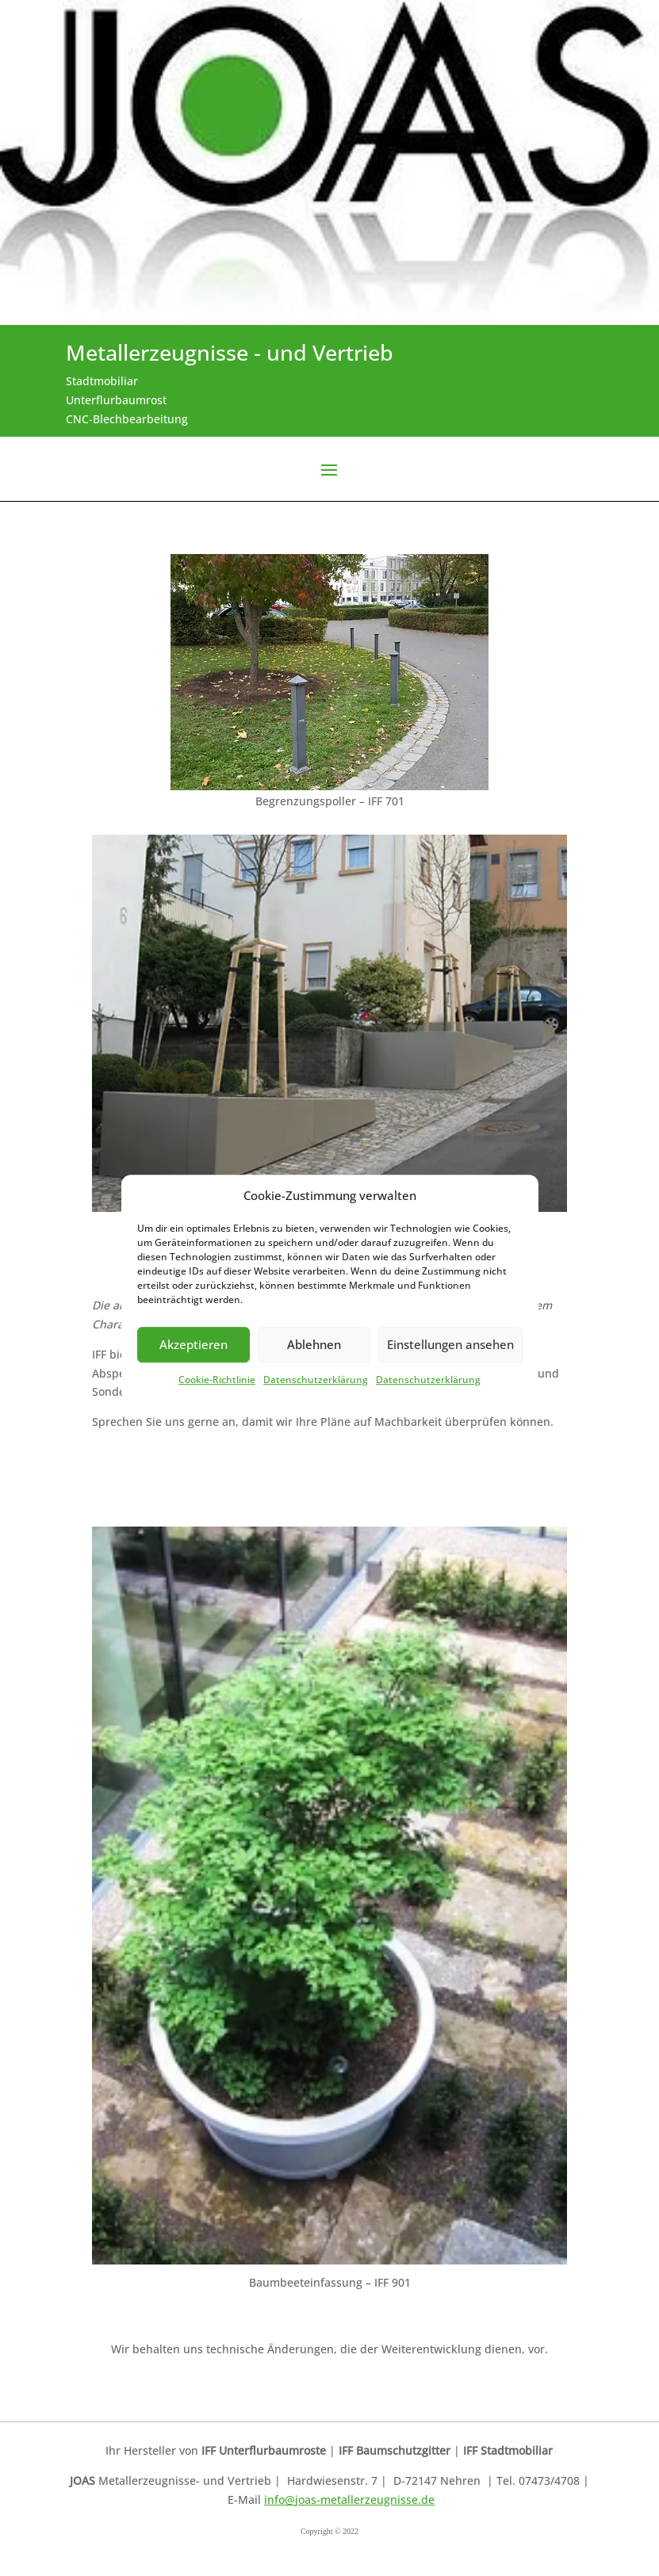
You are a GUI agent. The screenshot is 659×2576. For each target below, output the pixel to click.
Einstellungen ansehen (450, 1345)
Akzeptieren (193, 1345)
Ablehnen (314, 1345)
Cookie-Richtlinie (216, 1379)
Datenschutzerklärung (315, 1379)
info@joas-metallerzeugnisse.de (349, 2499)
